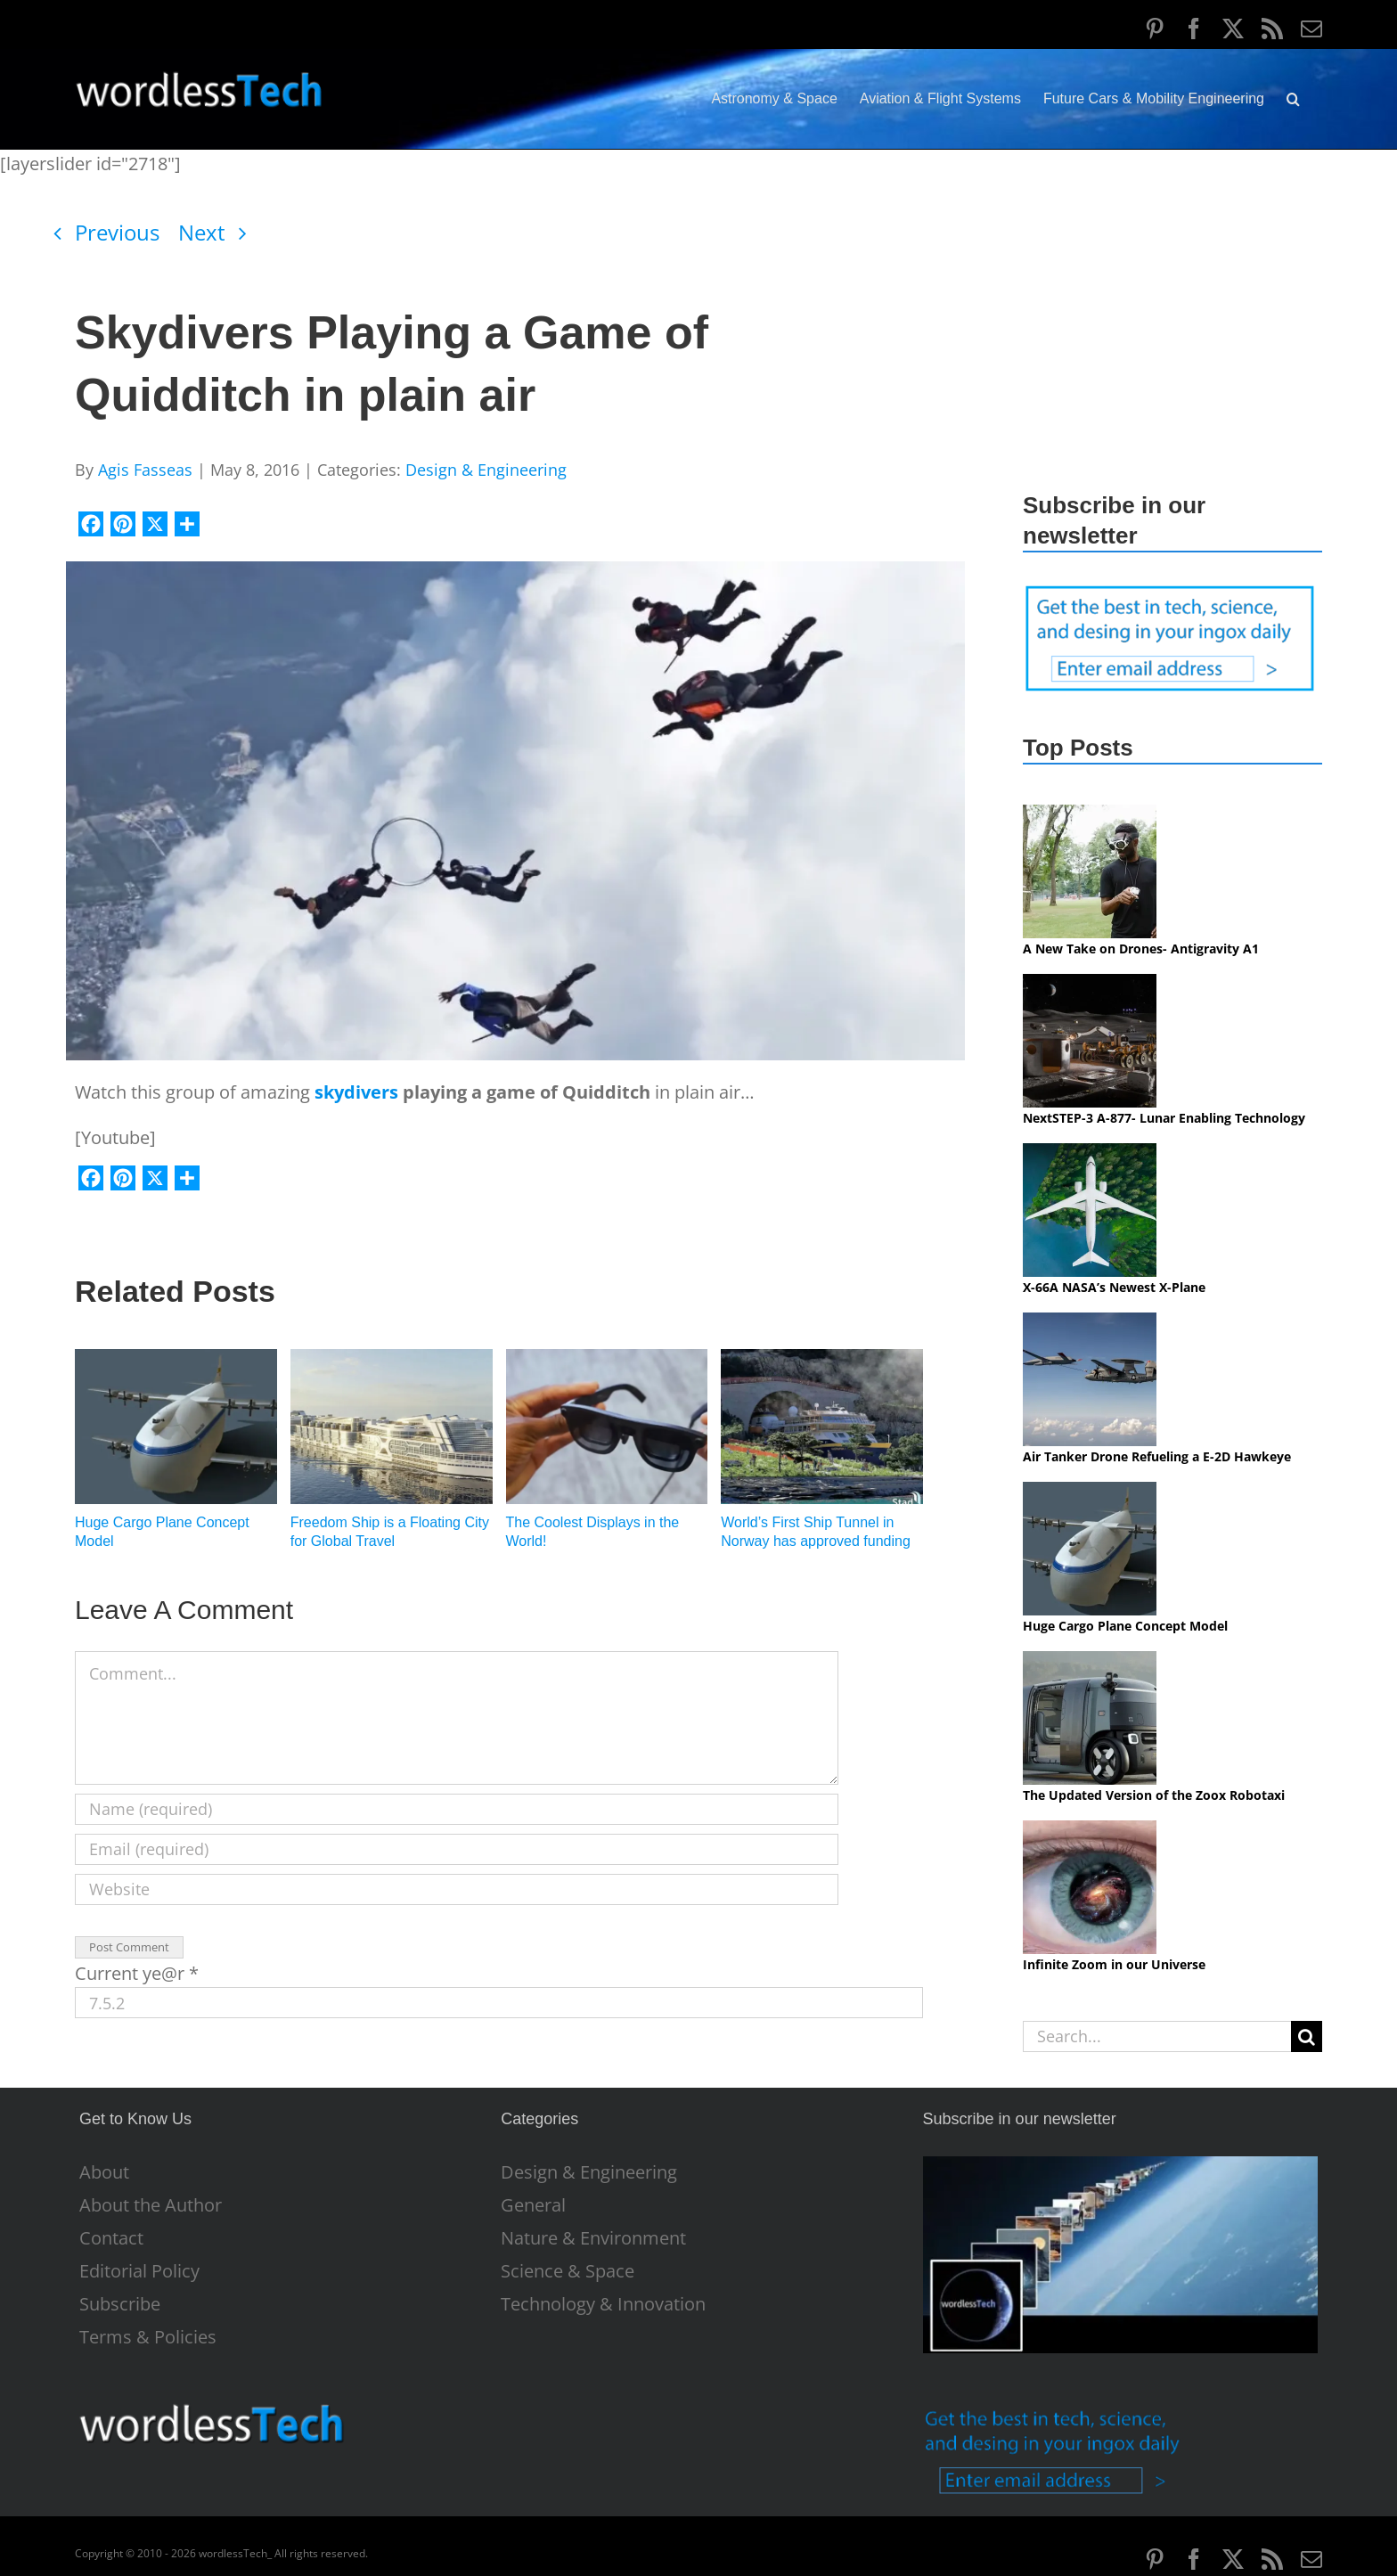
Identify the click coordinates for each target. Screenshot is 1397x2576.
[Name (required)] (456, 1809)
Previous (117, 232)
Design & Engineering (486, 469)
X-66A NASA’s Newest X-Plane (1114, 1287)
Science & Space (567, 2271)
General (533, 2205)
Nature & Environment (593, 2238)
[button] (1293, 99)
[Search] (1306, 2036)
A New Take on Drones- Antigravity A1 (1141, 948)
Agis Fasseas (145, 469)
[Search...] (1157, 2036)
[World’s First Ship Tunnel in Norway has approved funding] (822, 1361)
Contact (111, 2238)
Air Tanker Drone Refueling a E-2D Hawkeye (1157, 1456)
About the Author (150, 2205)
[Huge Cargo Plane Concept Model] (176, 1361)
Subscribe (119, 2304)
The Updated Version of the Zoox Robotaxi (1154, 1795)
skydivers (359, 1092)
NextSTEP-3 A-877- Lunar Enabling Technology (1164, 1117)
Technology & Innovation (603, 2304)
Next (201, 232)
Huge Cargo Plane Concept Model (1125, 1625)
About (104, 2172)
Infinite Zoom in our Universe (1114, 1964)
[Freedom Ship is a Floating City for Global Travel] (391, 1361)
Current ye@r (137, 1973)
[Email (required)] (456, 1849)
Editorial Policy (139, 2271)
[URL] (456, 1889)
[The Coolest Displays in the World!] (607, 1361)
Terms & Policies (147, 2337)
